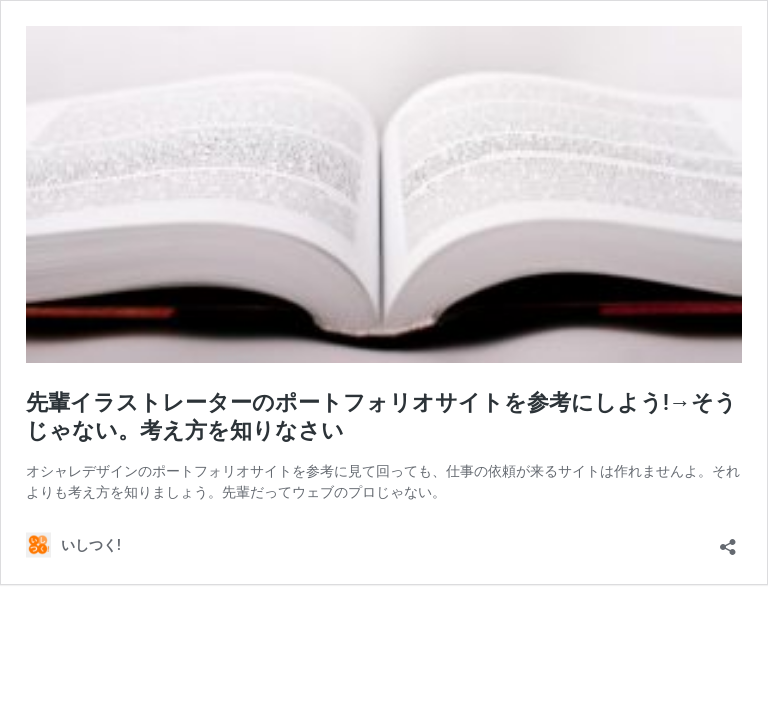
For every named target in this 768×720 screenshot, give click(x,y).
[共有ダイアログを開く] (728, 540)
